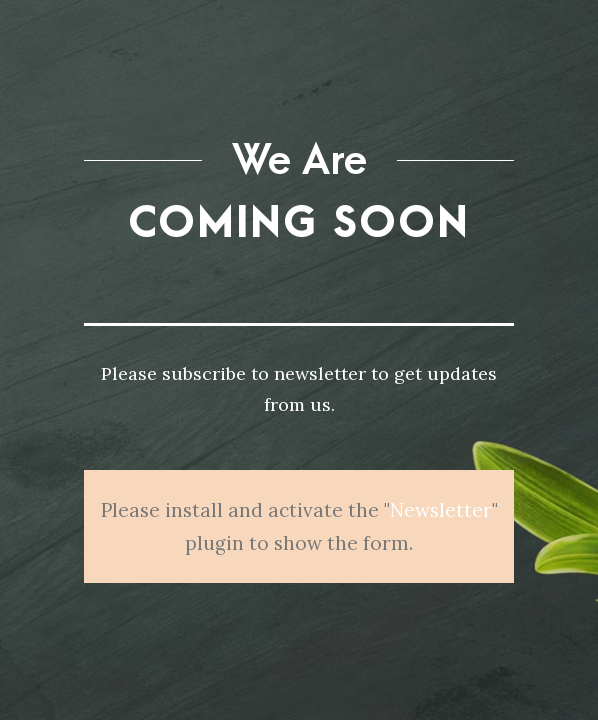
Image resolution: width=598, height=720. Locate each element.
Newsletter (441, 493)
